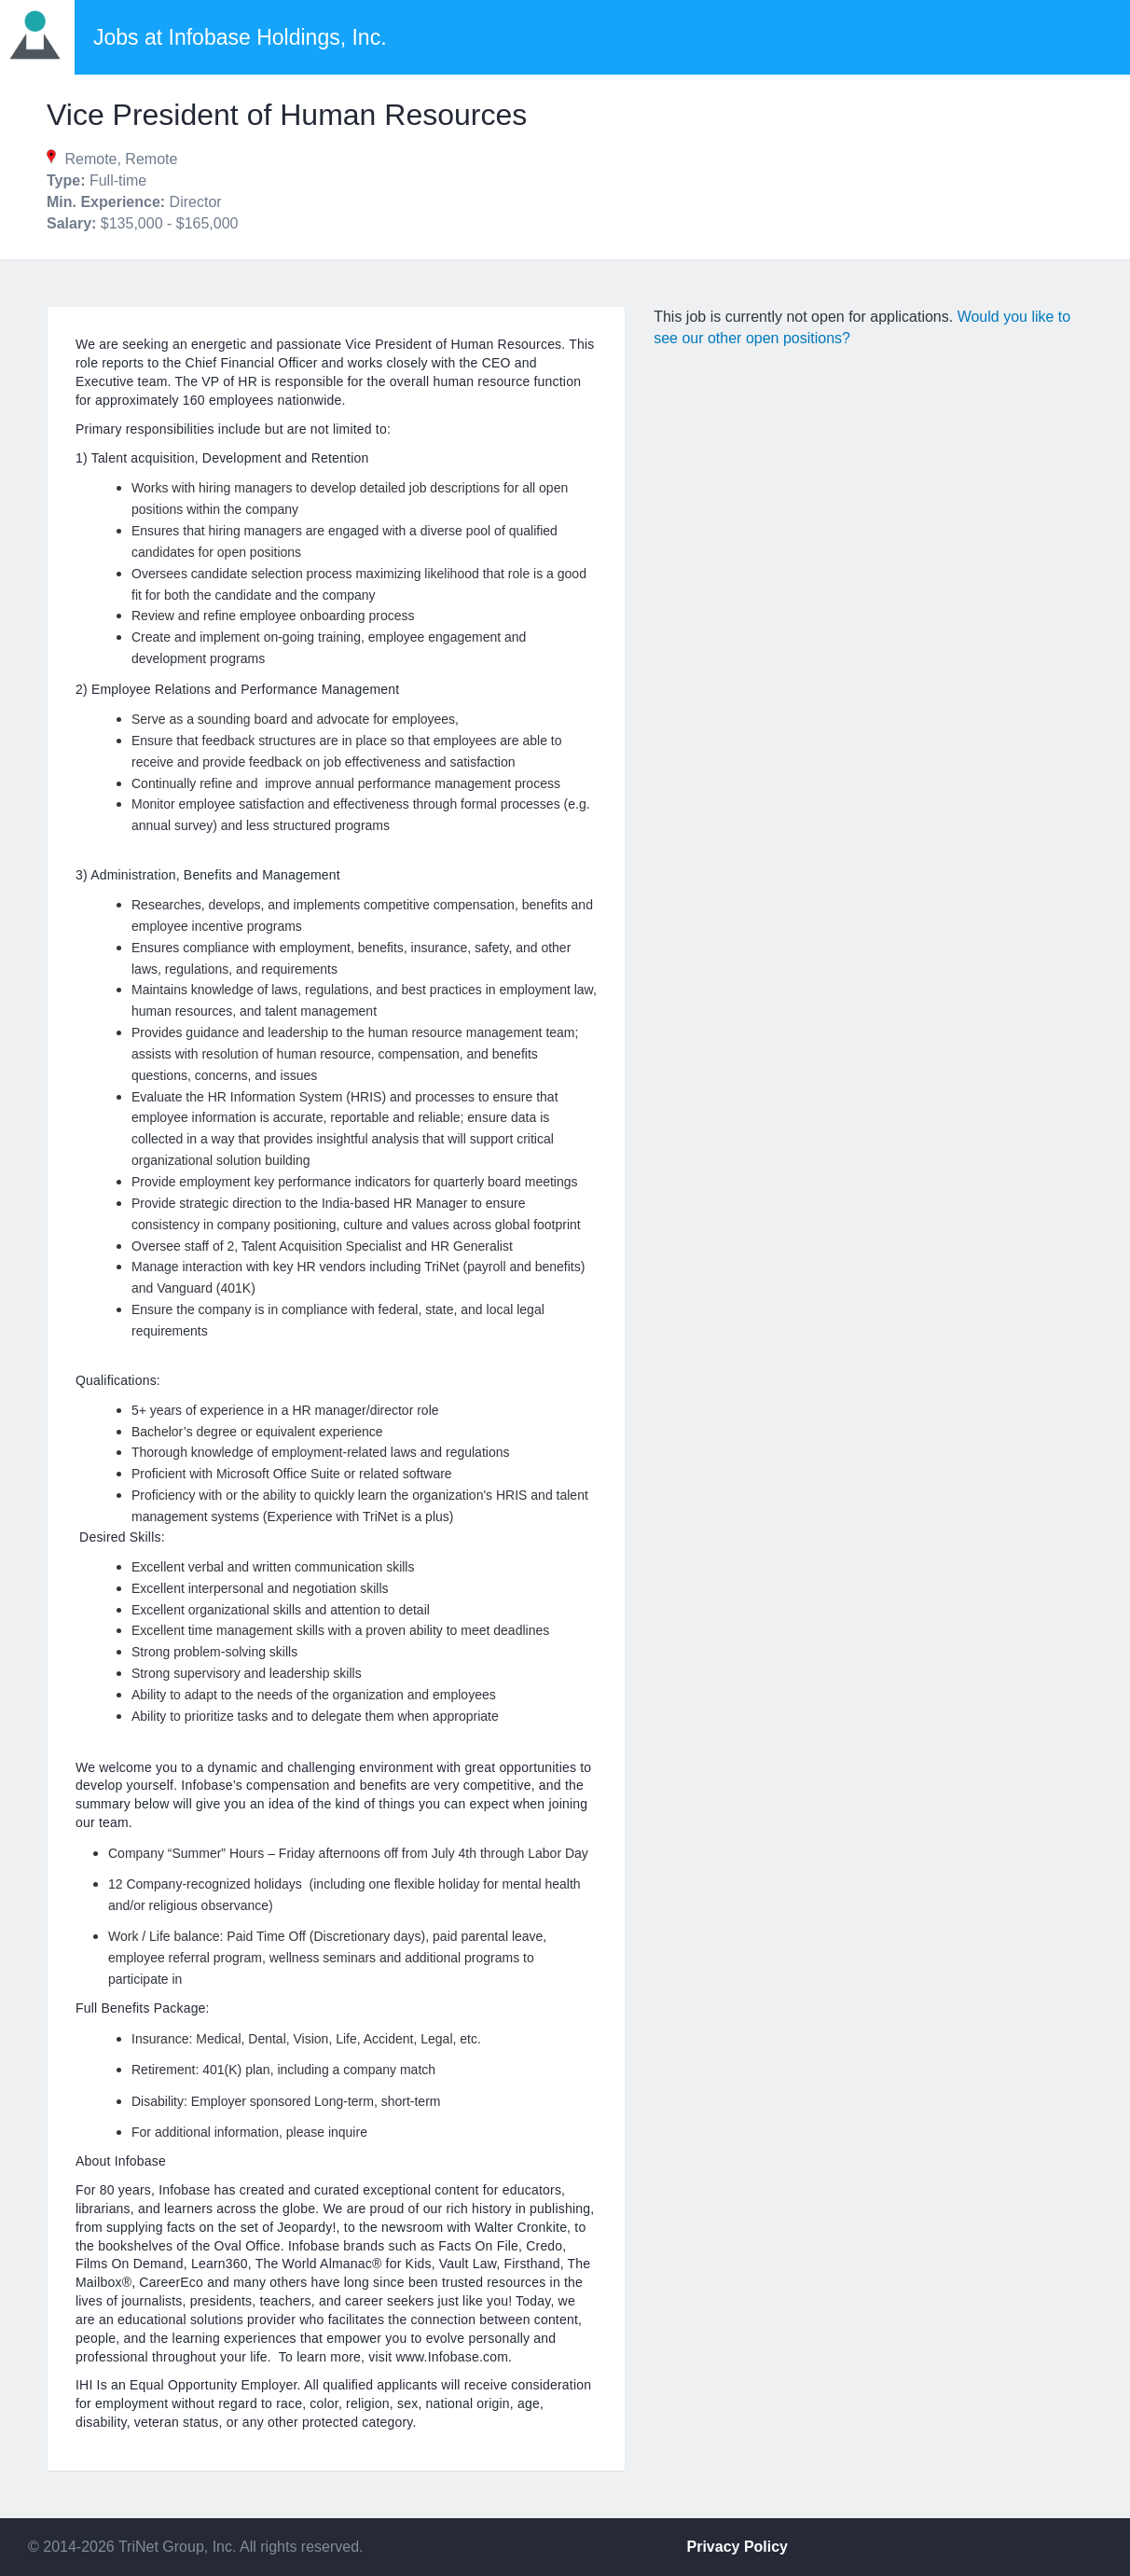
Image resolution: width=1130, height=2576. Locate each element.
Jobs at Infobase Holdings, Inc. (240, 37)
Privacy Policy (738, 2547)
